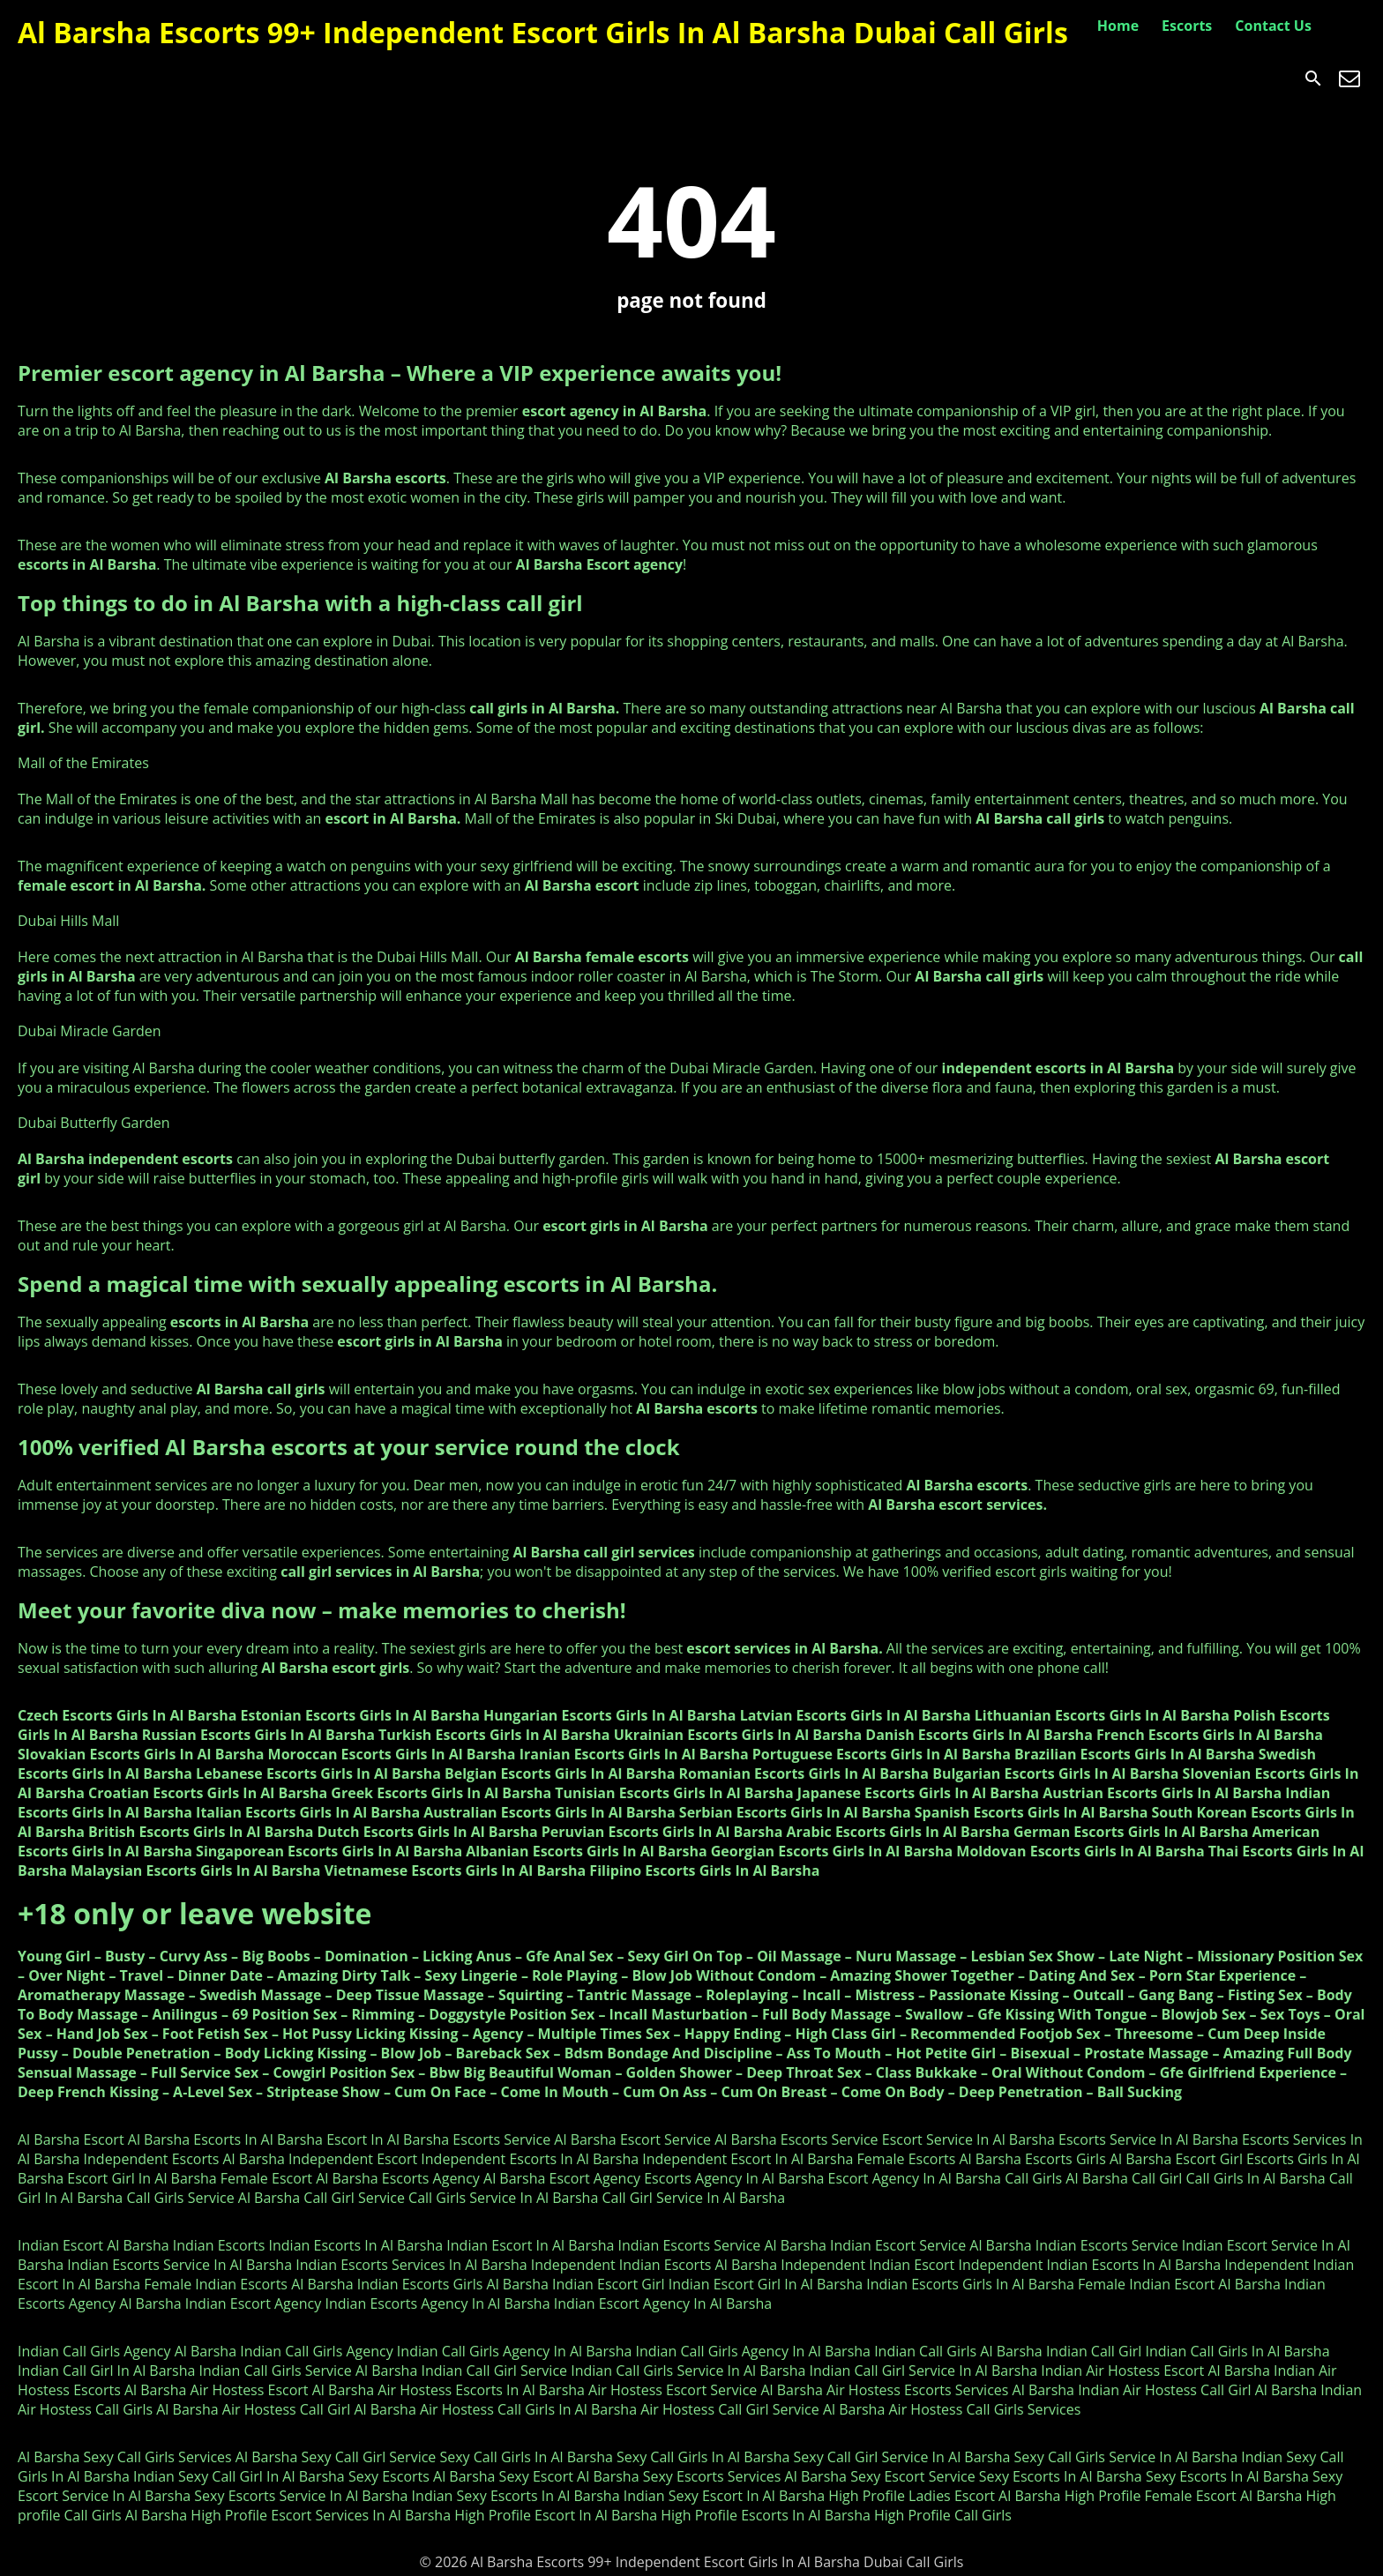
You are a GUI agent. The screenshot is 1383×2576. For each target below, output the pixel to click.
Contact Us (1273, 25)
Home (1118, 25)
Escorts (1187, 25)
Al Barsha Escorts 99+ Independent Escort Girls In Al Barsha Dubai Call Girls (543, 32)
